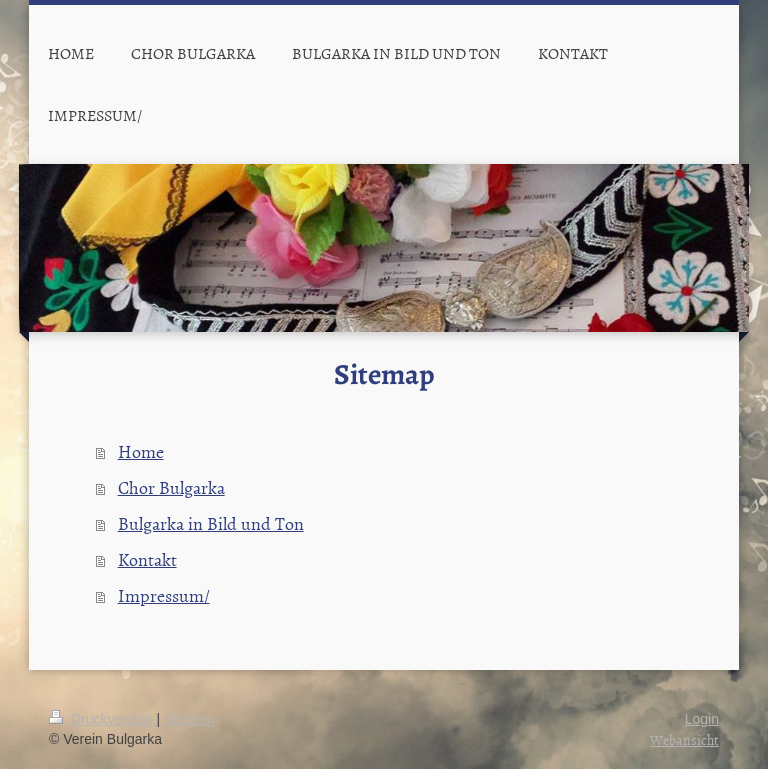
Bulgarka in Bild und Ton (211, 523)
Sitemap (189, 719)
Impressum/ (164, 595)
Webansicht (684, 739)
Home (141, 451)
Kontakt (147, 559)
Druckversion (102, 719)
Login (702, 719)
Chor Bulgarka (171, 487)
